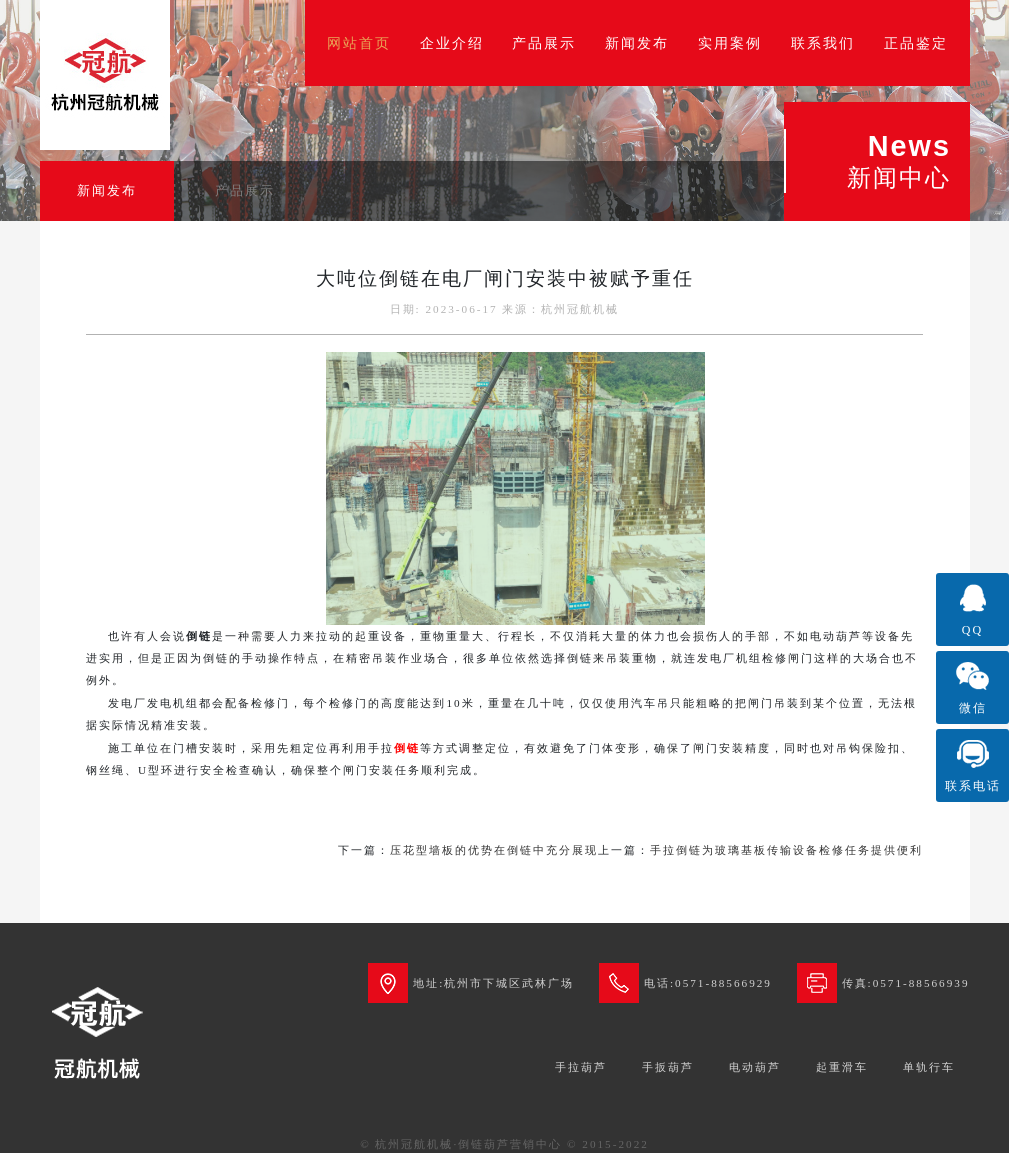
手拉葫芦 (581, 1067)
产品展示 (544, 43)
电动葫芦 (755, 1067)
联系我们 (823, 43)
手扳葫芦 (668, 1067)
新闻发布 (637, 43)
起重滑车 (842, 1067)
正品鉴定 (916, 43)
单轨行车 (929, 1067)
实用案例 (730, 43)
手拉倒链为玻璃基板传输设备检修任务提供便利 (786, 850)
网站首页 (359, 43)
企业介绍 (452, 43)
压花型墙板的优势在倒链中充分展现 (494, 850)
